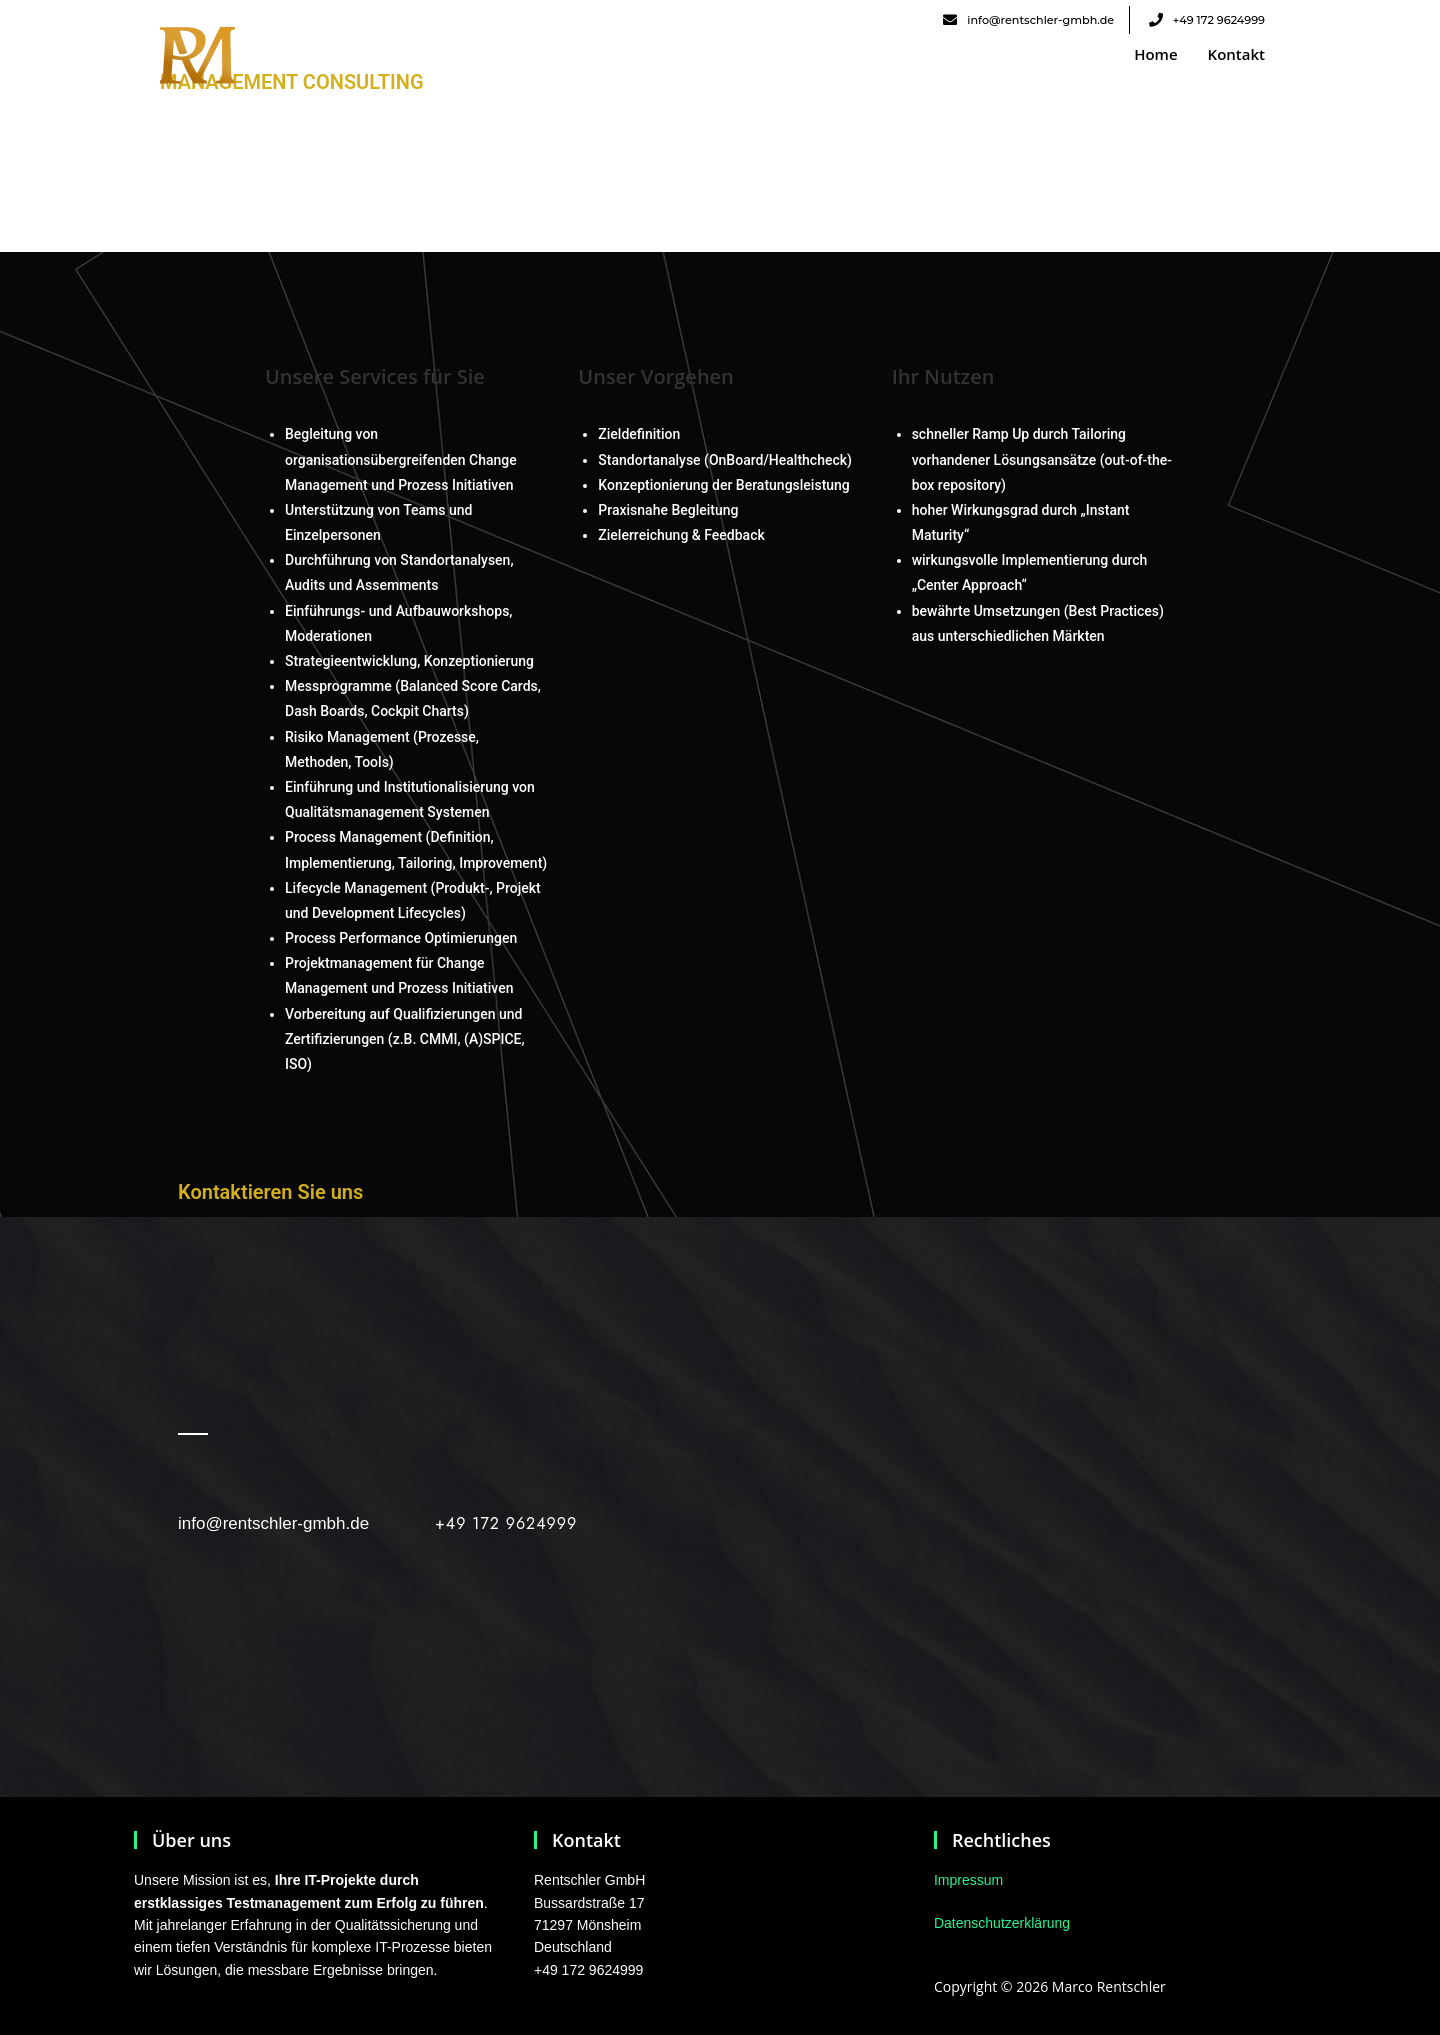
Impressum (968, 1880)
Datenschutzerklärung (1002, 1923)
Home (1155, 54)
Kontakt (1236, 54)
